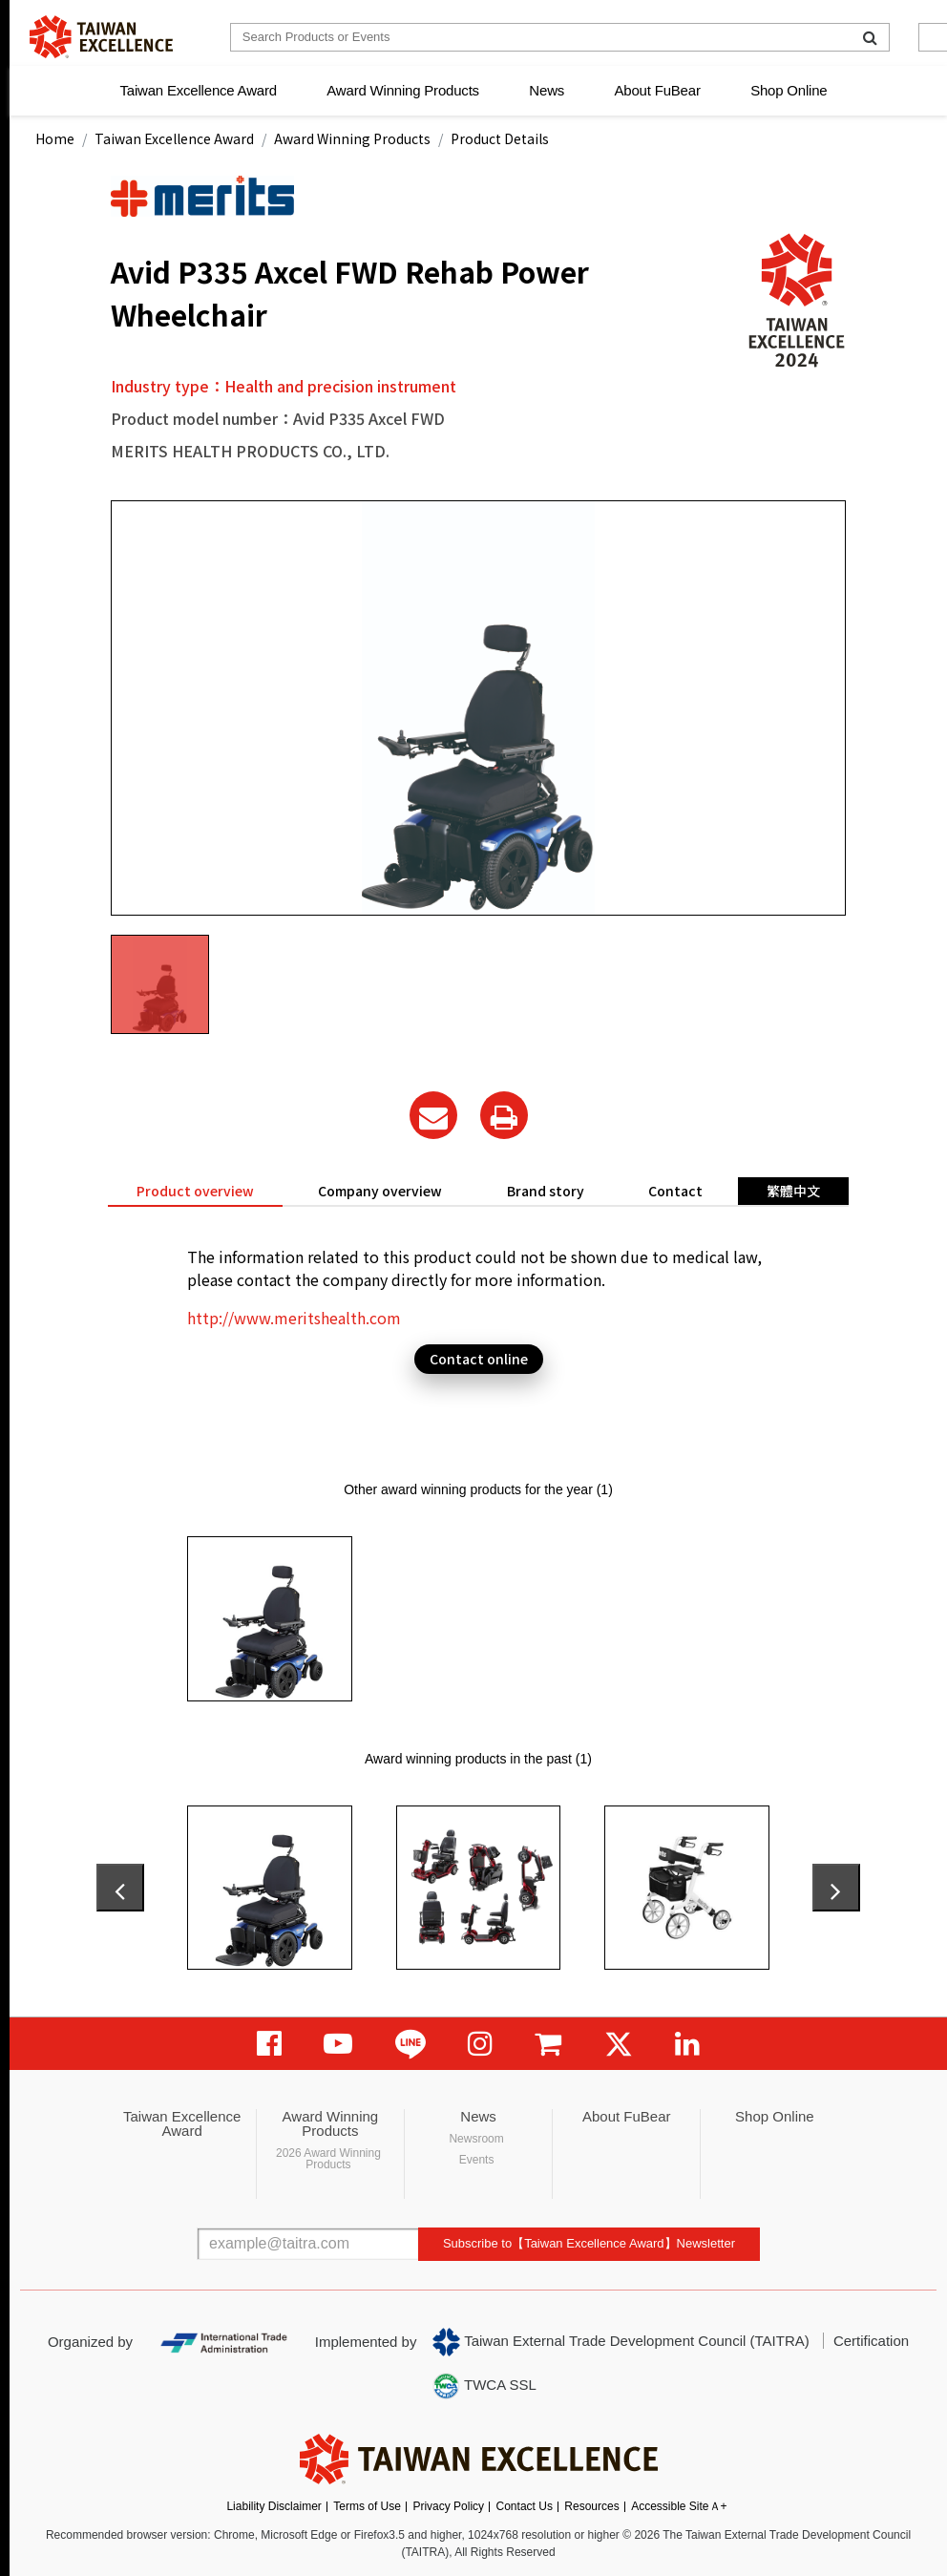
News (546, 90)
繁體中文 (793, 1190)
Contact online (479, 1358)
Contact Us (524, 2506)
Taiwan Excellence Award (197, 90)
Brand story (545, 1190)
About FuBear (658, 90)
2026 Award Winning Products (328, 2158)
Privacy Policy (448, 2506)
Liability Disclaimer (273, 2506)
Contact (675, 1190)
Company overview (380, 1190)
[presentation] (120, 1887)
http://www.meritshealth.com (294, 1317)
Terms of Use (367, 2506)
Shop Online (788, 90)
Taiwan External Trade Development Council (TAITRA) (621, 2342)
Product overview (195, 1190)
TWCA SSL (484, 2386)
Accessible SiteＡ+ (678, 2506)
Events (477, 2159)
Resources (591, 2506)
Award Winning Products (402, 90)
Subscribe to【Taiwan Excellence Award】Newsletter (589, 2243)
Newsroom (476, 2138)
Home (54, 138)
